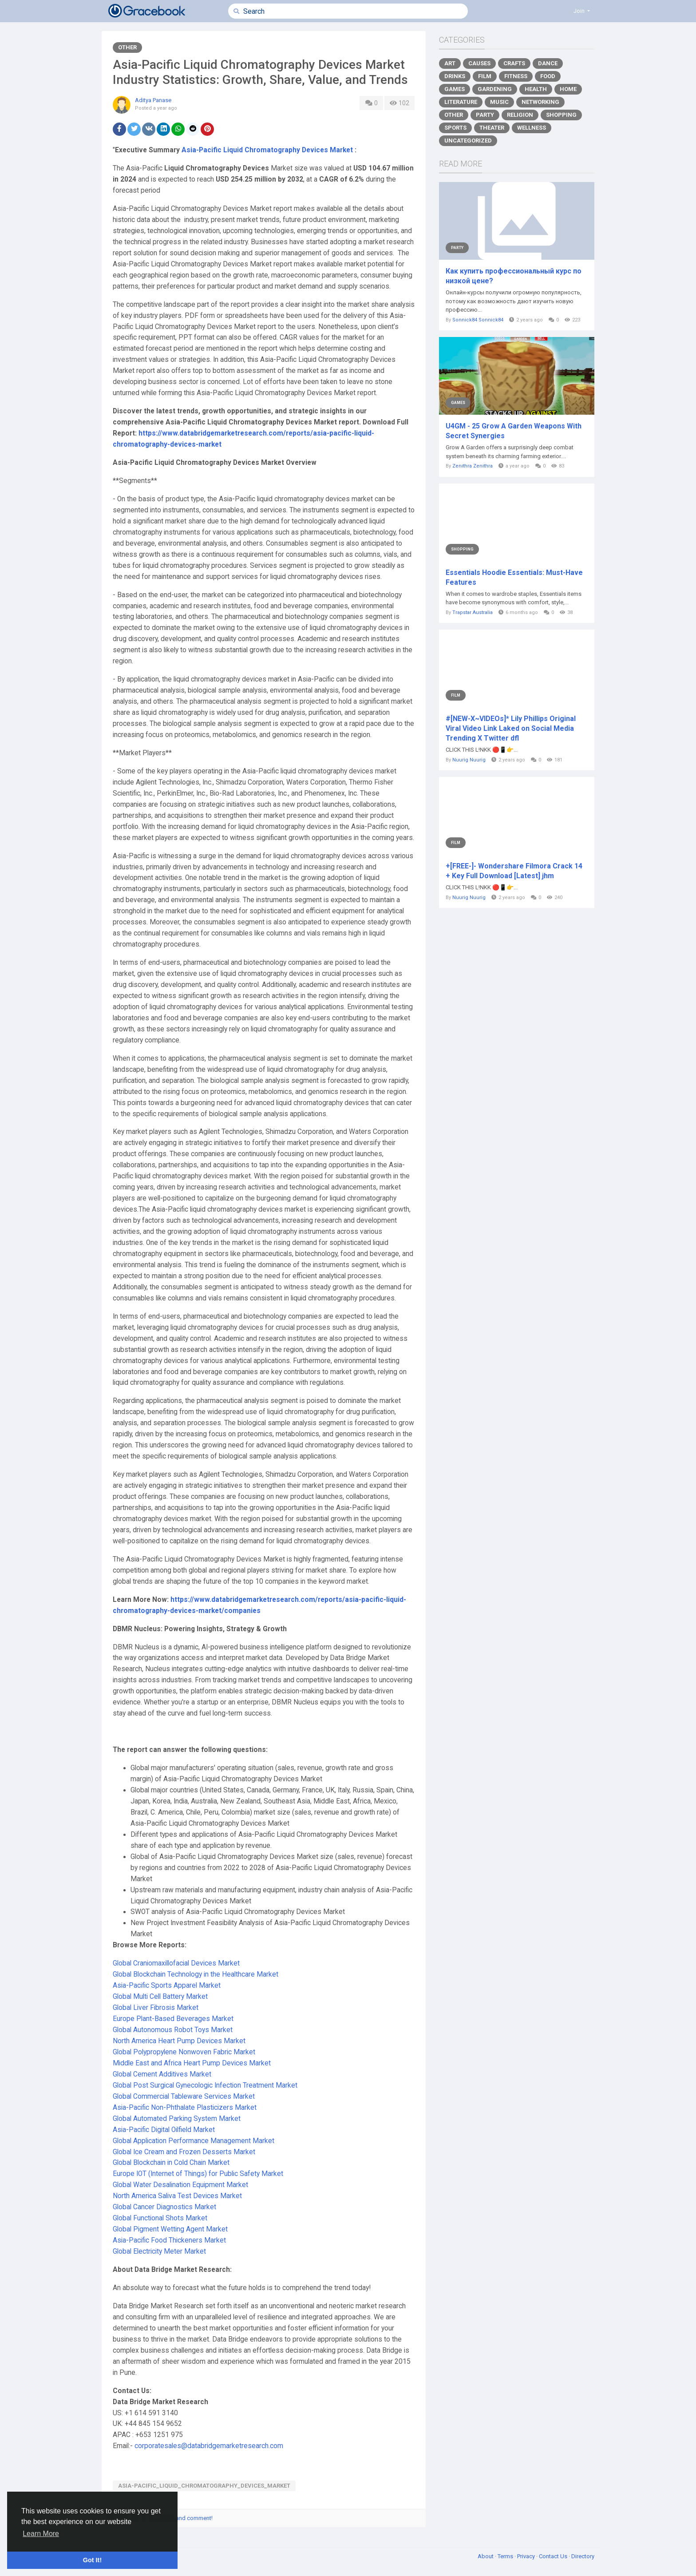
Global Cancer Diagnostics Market (164, 2207)
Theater (491, 127)
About (486, 2556)
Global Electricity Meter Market (159, 2251)
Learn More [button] (41, 2533)
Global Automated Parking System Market (177, 2119)
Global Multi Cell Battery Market (160, 1997)
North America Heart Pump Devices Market (179, 2041)
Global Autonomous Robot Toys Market (173, 2030)
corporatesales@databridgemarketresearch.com (208, 2446)
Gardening (495, 89)
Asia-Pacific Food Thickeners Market (169, 2240)
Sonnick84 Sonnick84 (477, 320)
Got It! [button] (92, 2560)
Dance (548, 63)
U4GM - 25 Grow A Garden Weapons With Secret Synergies (513, 431)
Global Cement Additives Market (162, 2074)
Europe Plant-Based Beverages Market (173, 2019)
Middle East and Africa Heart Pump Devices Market (192, 2063)
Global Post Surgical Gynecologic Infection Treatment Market (205, 2085)
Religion (520, 114)
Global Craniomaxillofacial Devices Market (176, 1963)
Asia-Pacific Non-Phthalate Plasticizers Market (185, 2108)
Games (454, 89)
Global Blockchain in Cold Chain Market (171, 2163)
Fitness (515, 76)
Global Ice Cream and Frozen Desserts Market (184, 2152)
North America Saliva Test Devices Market (177, 2196)
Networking (540, 102)
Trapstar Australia (472, 612)
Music (499, 102)
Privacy (526, 2556)
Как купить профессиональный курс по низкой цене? (513, 276)
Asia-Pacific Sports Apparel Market (167, 1985)
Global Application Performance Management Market (193, 2141)
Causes (479, 63)
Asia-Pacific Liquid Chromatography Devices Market (267, 150)
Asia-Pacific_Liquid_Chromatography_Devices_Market (204, 2485)
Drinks (454, 76)
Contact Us (554, 2556)
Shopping (561, 114)
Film (484, 76)
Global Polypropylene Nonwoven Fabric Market (184, 2052)
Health (536, 89)
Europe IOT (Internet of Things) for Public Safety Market (198, 2174)
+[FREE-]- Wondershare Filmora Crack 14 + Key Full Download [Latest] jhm (514, 871)
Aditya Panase (153, 100)
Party (485, 114)
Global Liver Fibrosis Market (155, 2008)
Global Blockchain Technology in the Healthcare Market (195, 1974)
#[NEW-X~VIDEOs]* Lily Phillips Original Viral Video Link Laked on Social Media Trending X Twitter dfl (511, 728)
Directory (582, 2556)
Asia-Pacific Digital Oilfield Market (164, 2130)
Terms (506, 2556)
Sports (455, 127)
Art (449, 63)
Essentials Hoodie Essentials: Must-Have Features (514, 577)
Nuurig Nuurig (469, 760)
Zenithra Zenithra (472, 466)
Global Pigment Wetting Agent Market (170, 2229)
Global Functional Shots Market (160, 2218)
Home (568, 89)
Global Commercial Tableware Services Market (184, 2096)
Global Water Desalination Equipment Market (180, 2185)
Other (127, 47)
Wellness (531, 127)
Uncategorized (468, 140)
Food (547, 76)
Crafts (514, 63)
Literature (460, 102)
